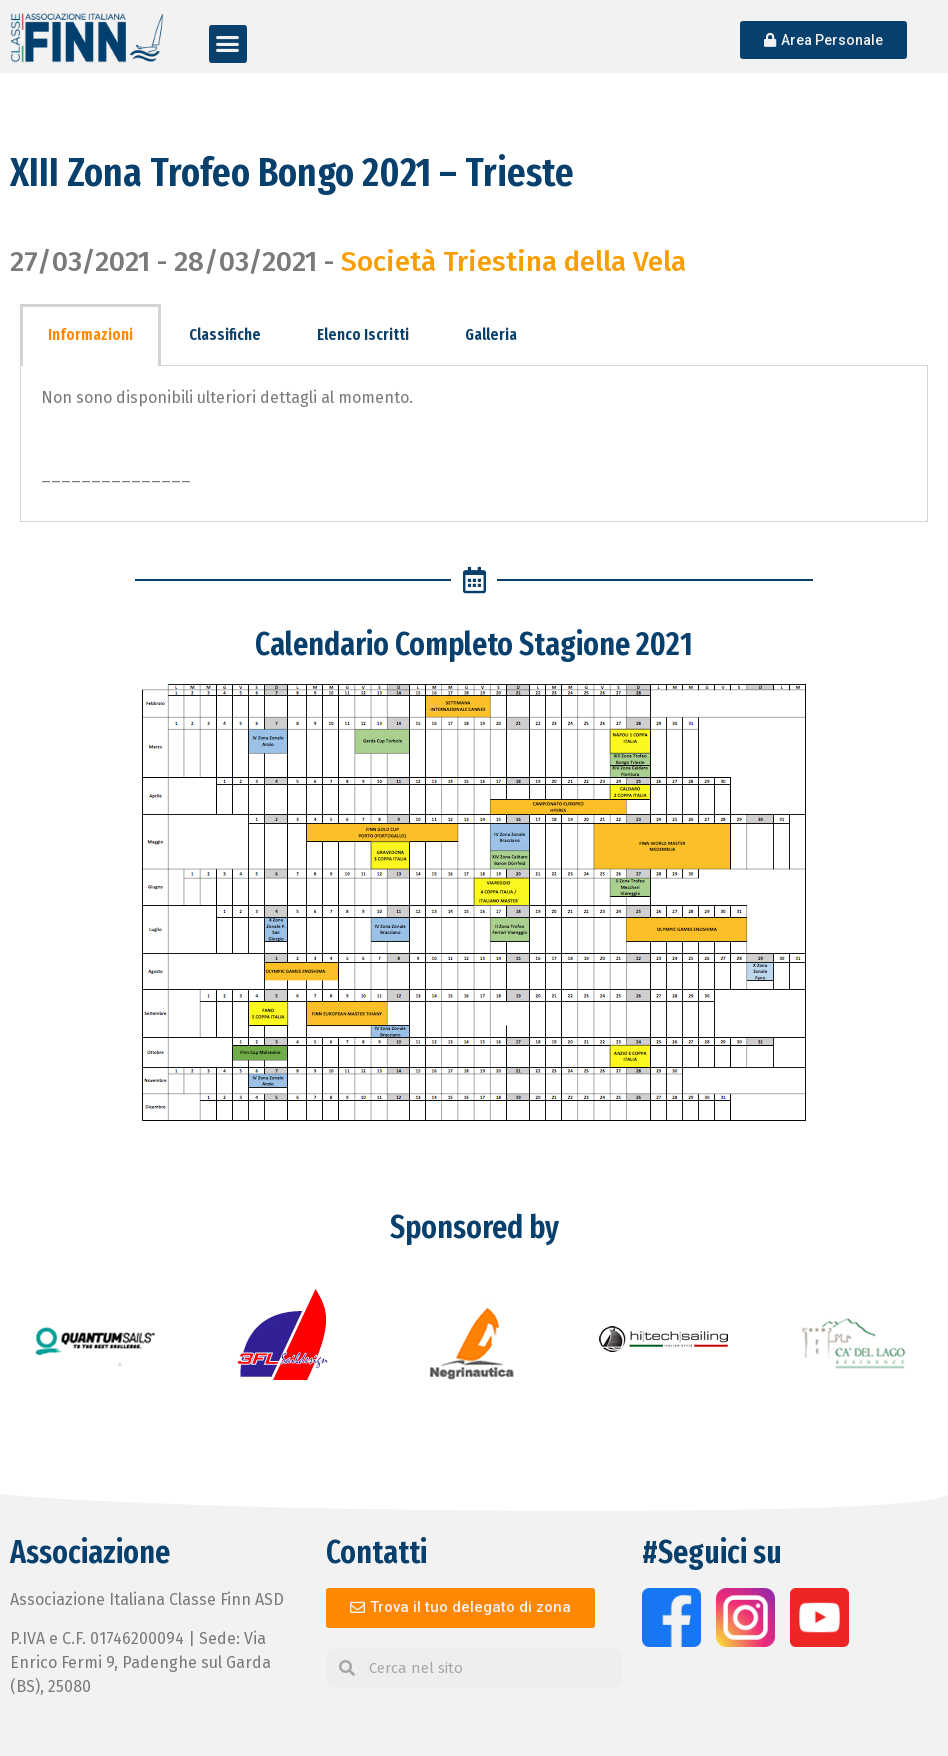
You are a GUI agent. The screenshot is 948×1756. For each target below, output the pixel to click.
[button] (228, 44)
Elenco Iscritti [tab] (363, 334)
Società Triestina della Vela (513, 261)
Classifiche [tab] (225, 334)
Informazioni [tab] (90, 334)
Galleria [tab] (491, 334)
